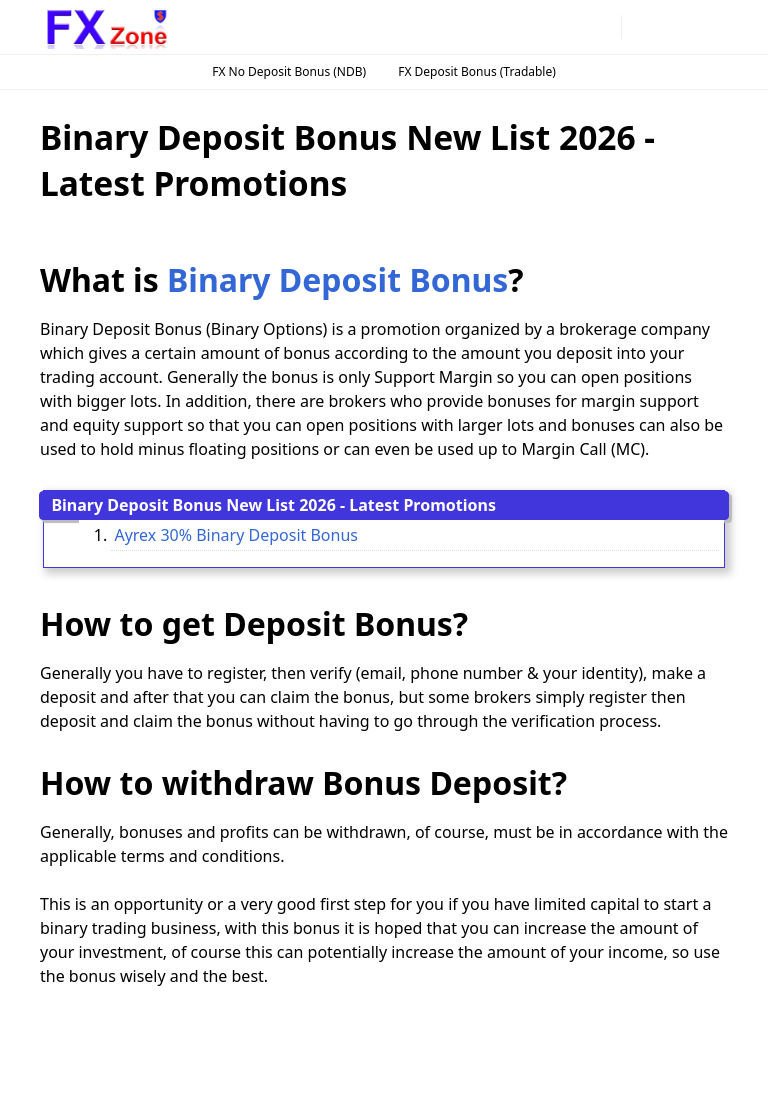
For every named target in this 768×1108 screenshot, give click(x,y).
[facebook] (505, 27)
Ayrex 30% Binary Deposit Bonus (236, 535)
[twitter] (601, 27)
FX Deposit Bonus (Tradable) (477, 71)
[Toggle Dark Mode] (642, 26)
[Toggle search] (677, 27)
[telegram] (569, 27)
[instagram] (537, 27)
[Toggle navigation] (711, 26)
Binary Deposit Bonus (337, 279)
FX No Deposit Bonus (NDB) (289, 71)
